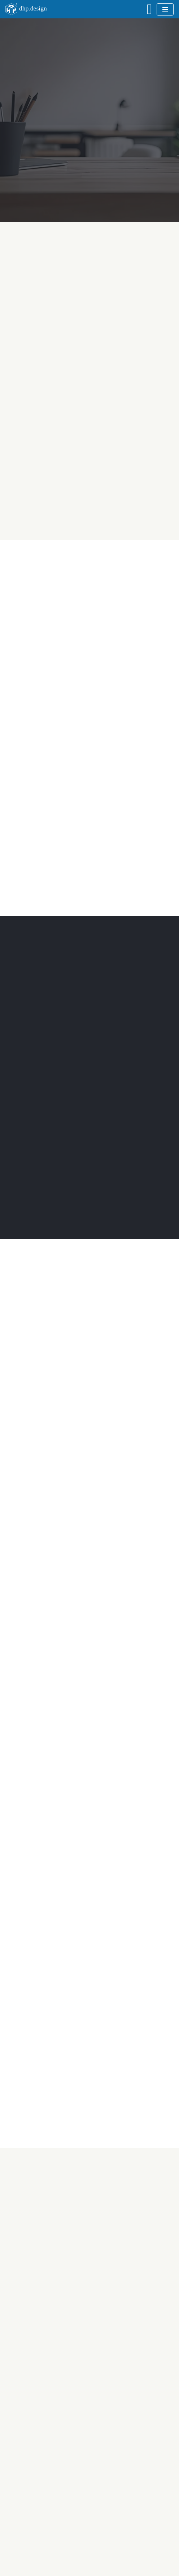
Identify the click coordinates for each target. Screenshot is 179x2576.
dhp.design (33, 8)
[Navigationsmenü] (165, 9)
